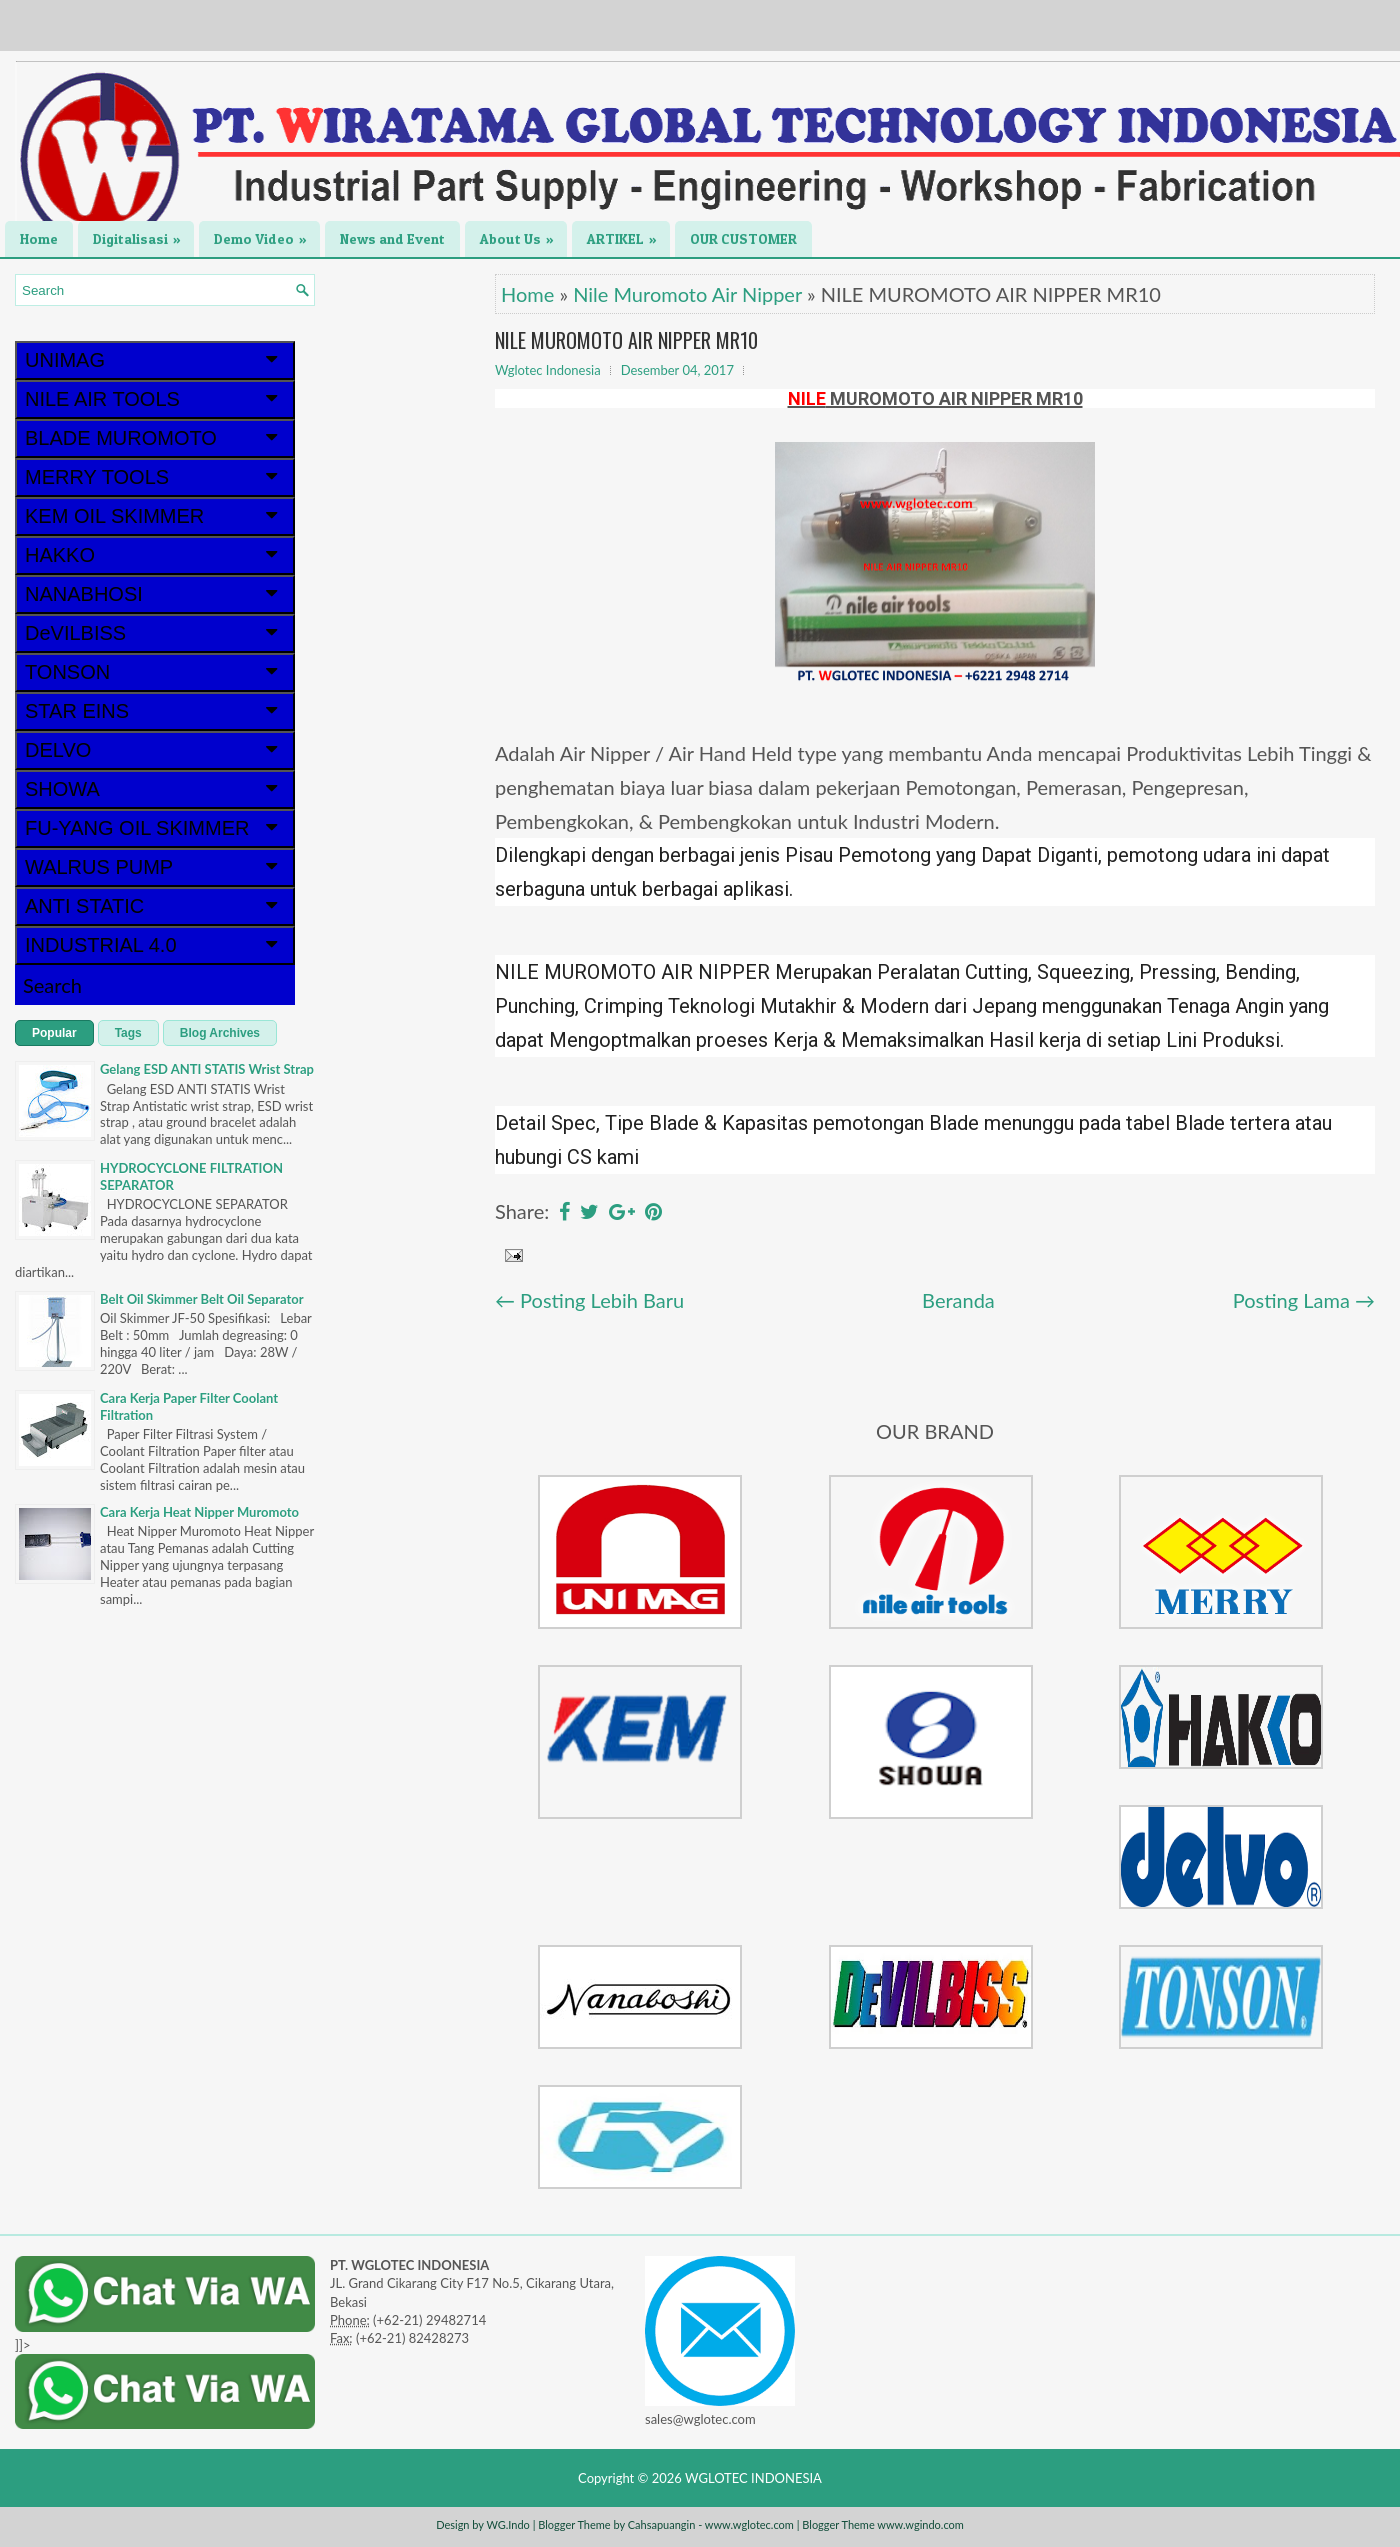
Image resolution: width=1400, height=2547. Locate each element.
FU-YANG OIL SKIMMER (155, 828)
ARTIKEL (628, 234)
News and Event (392, 238)
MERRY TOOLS (155, 477)
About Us (523, 234)
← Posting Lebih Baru (589, 1300)
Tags (128, 1033)
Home (39, 238)
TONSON (155, 672)
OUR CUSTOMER (743, 238)
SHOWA (155, 789)
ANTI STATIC (155, 906)
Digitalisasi (143, 234)
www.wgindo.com (920, 2524)
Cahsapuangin (662, 2524)
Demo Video (267, 234)
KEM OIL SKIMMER (155, 516)
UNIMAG (155, 360)
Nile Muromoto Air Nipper (687, 294)
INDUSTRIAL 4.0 (155, 945)
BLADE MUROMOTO (155, 438)
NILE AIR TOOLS (155, 399)
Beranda (958, 1300)
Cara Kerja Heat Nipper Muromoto (199, 1512)
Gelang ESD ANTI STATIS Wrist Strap (207, 1069)
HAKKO (155, 555)
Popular (54, 1033)
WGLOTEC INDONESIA (753, 2478)
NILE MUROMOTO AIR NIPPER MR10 (626, 340)
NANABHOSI (155, 594)
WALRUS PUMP (155, 867)
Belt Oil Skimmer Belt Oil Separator (202, 1299)
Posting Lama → (1304, 1300)
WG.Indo (507, 2524)
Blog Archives (220, 1033)
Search (52, 985)
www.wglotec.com (749, 2524)
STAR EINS (155, 711)
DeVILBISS (155, 633)
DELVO (155, 750)
